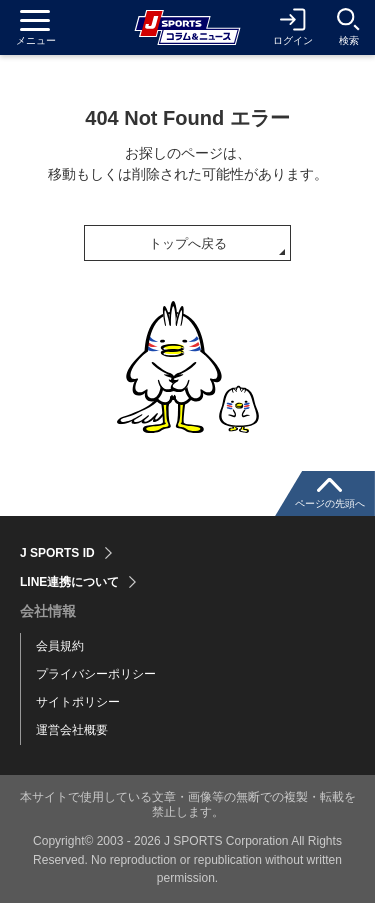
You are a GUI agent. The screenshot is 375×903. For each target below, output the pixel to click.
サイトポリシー (78, 702)
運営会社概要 (72, 730)
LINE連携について (69, 582)
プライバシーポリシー (96, 674)
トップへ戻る (188, 243)
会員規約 (60, 646)
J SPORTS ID (57, 553)
